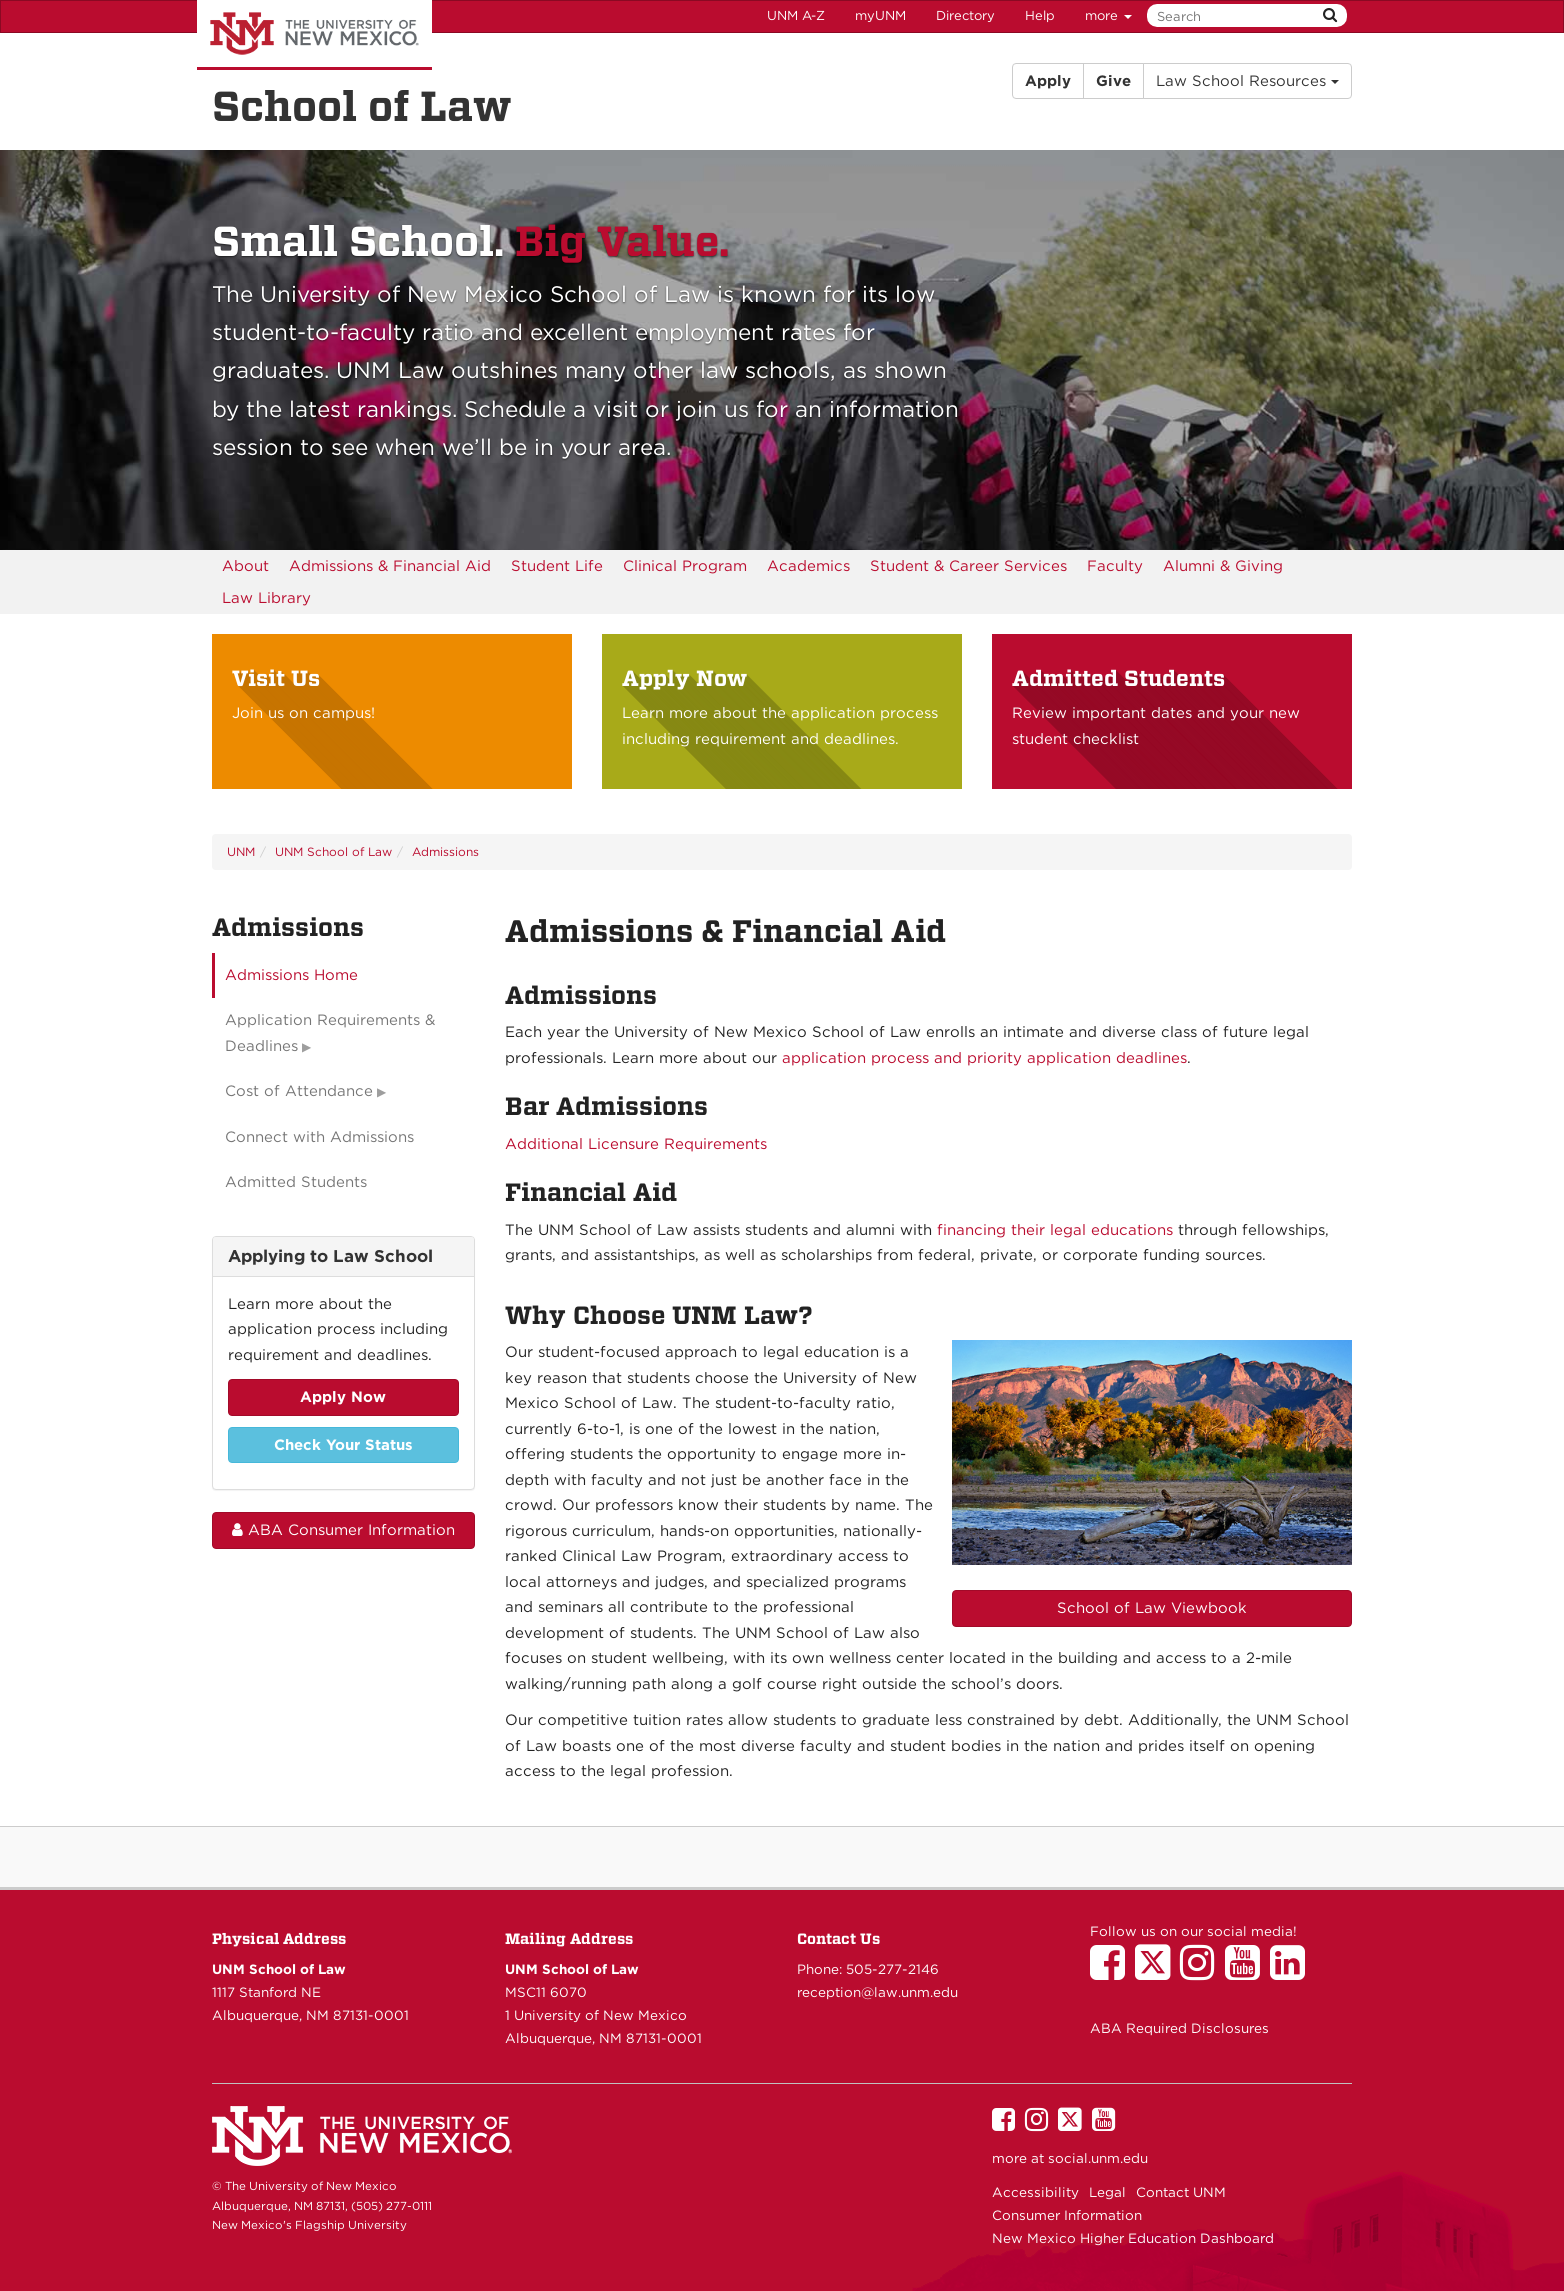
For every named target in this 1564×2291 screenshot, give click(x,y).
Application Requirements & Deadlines (330, 1033)
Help (1040, 15)
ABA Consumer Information (343, 1530)
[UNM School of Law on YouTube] (1247, 1972)
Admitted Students (1118, 678)
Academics (808, 566)
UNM (241, 851)
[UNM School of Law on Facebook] (1112, 1972)
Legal (1107, 2192)
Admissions (445, 851)
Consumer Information (1067, 2215)
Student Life (557, 566)
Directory (965, 15)
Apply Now (684, 678)
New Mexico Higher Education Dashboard (1133, 2238)
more (1108, 15)
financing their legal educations (1055, 1230)
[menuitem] (245, 566)
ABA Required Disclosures (1179, 2028)
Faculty (1115, 566)
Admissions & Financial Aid (390, 566)
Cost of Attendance (299, 1091)
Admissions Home (291, 975)
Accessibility (1035, 2192)
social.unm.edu (1098, 2158)
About (245, 566)
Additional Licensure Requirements (636, 1144)
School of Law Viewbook (1152, 1608)
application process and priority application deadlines (984, 1058)
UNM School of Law (333, 851)
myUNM (880, 15)
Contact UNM (1181, 2192)
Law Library (266, 598)
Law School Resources (1247, 81)
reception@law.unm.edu (877, 1992)
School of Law (362, 106)
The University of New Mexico (314, 35)
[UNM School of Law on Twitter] (1157, 1972)
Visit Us (276, 678)
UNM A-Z (796, 15)
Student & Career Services (968, 566)
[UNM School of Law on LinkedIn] (1292, 1972)
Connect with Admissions (319, 1137)
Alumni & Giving (1223, 566)
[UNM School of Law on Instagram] (1202, 1972)
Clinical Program (685, 566)
